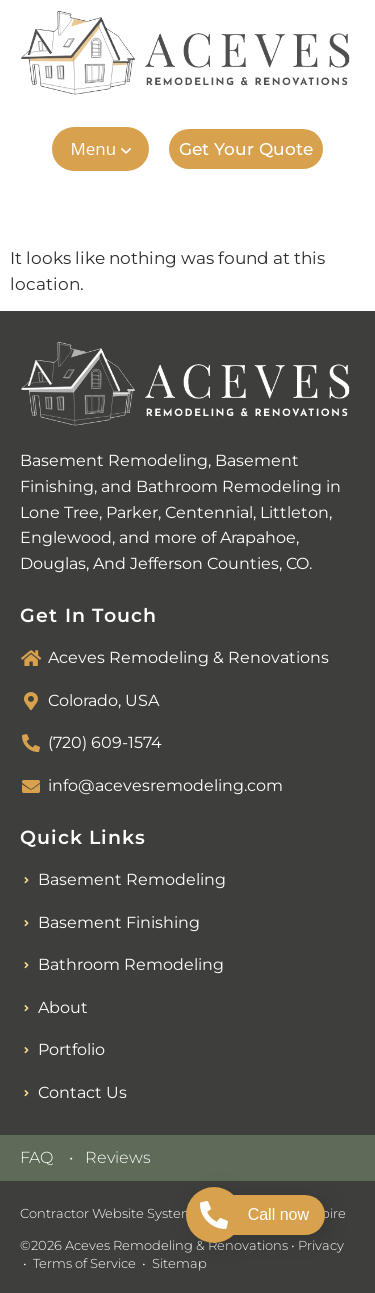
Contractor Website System (107, 1213)
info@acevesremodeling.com (165, 785)
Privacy (321, 1245)
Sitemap (179, 1263)
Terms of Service (84, 1263)
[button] (100, 149)
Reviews (118, 1157)
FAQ (36, 1157)
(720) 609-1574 (105, 742)
